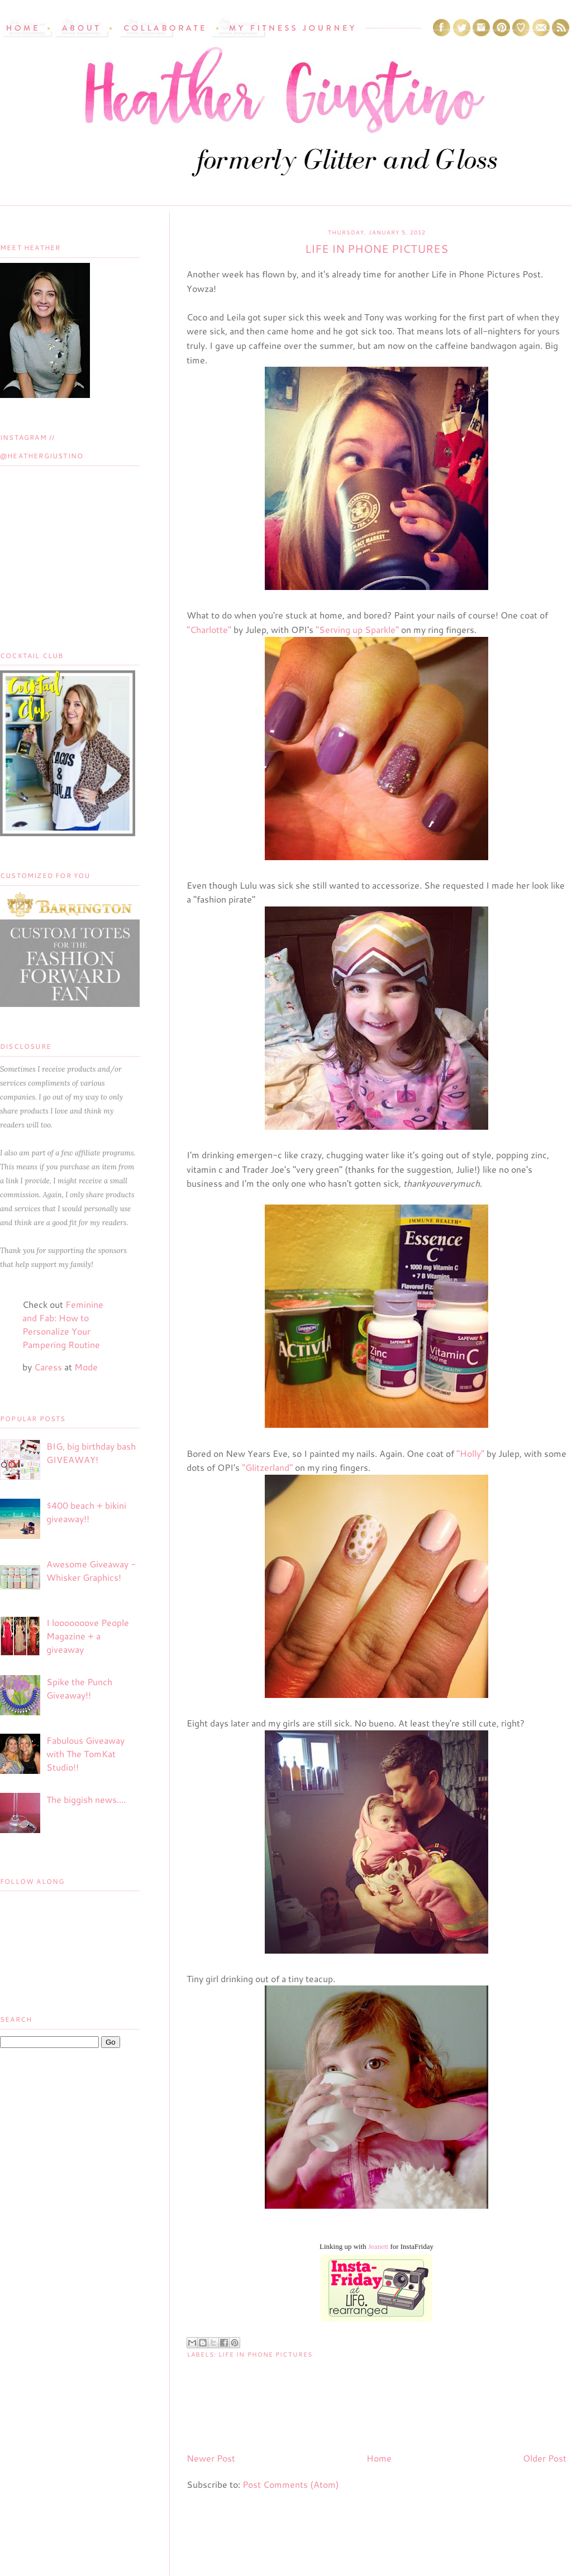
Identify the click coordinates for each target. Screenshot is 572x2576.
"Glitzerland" (267, 1467)
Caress (48, 1366)
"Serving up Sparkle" (357, 629)
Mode (86, 1366)
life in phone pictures (265, 2354)
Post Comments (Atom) (290, 2484)
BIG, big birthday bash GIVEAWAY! (91, 1453)
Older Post (544, 2458)
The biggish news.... (86, 1799)
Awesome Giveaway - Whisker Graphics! (91, 1570)
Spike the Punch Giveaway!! (79, 1688)
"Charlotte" (209, 629)
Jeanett (378, 2246)
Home (379, 2458)
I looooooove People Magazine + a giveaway (87, 1636)
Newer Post (211, 2458)
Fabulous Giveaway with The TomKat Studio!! (85, 1753)
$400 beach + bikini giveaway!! (86, 1512)
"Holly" (470, 1453)
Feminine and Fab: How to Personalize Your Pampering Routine (62, 1324)
